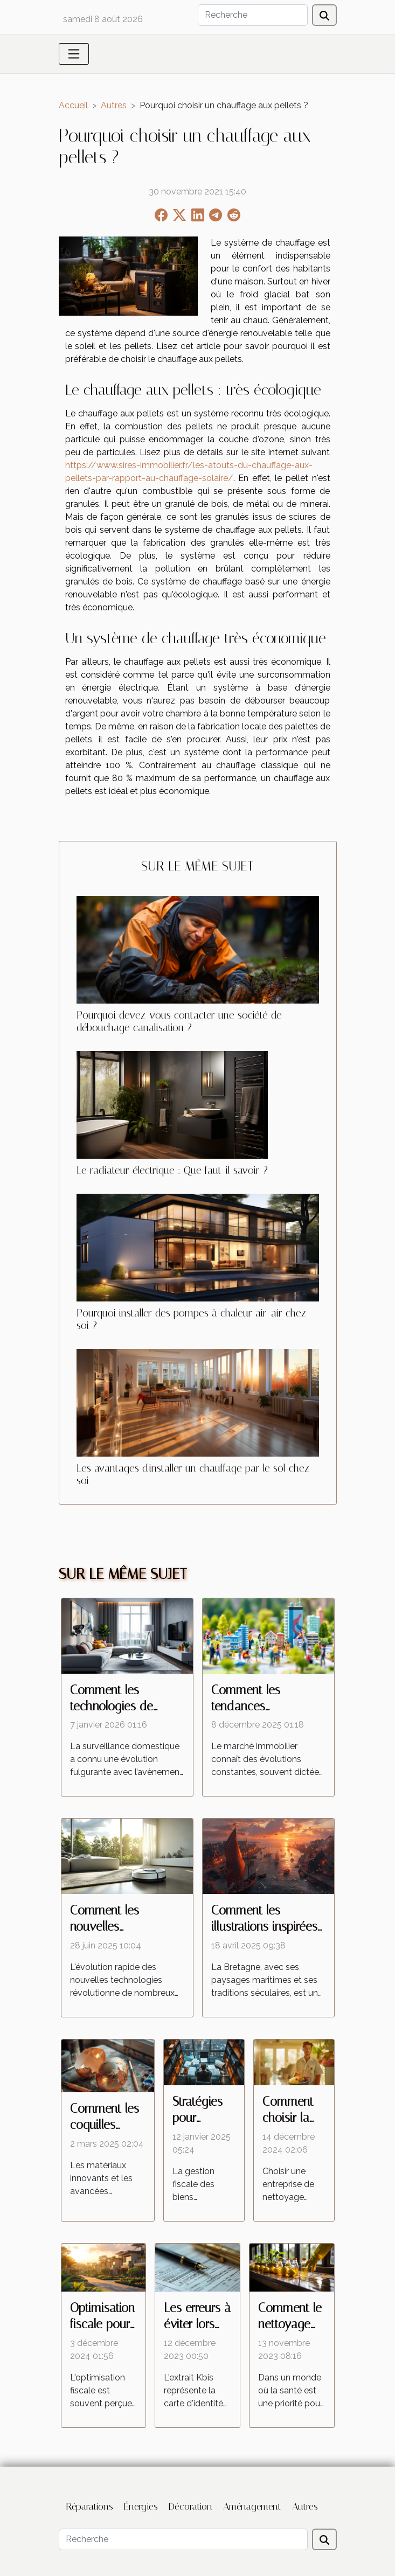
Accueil (73, 105)
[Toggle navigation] (74, 54)
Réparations (89, 2506)
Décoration (190, 2506)
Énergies (141, 2506)
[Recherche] (253, 15)
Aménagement (252, 2506)
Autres (114, 105)
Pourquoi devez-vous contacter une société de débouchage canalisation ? (179, 1021)
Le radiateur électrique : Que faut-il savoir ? (172, 1170)
